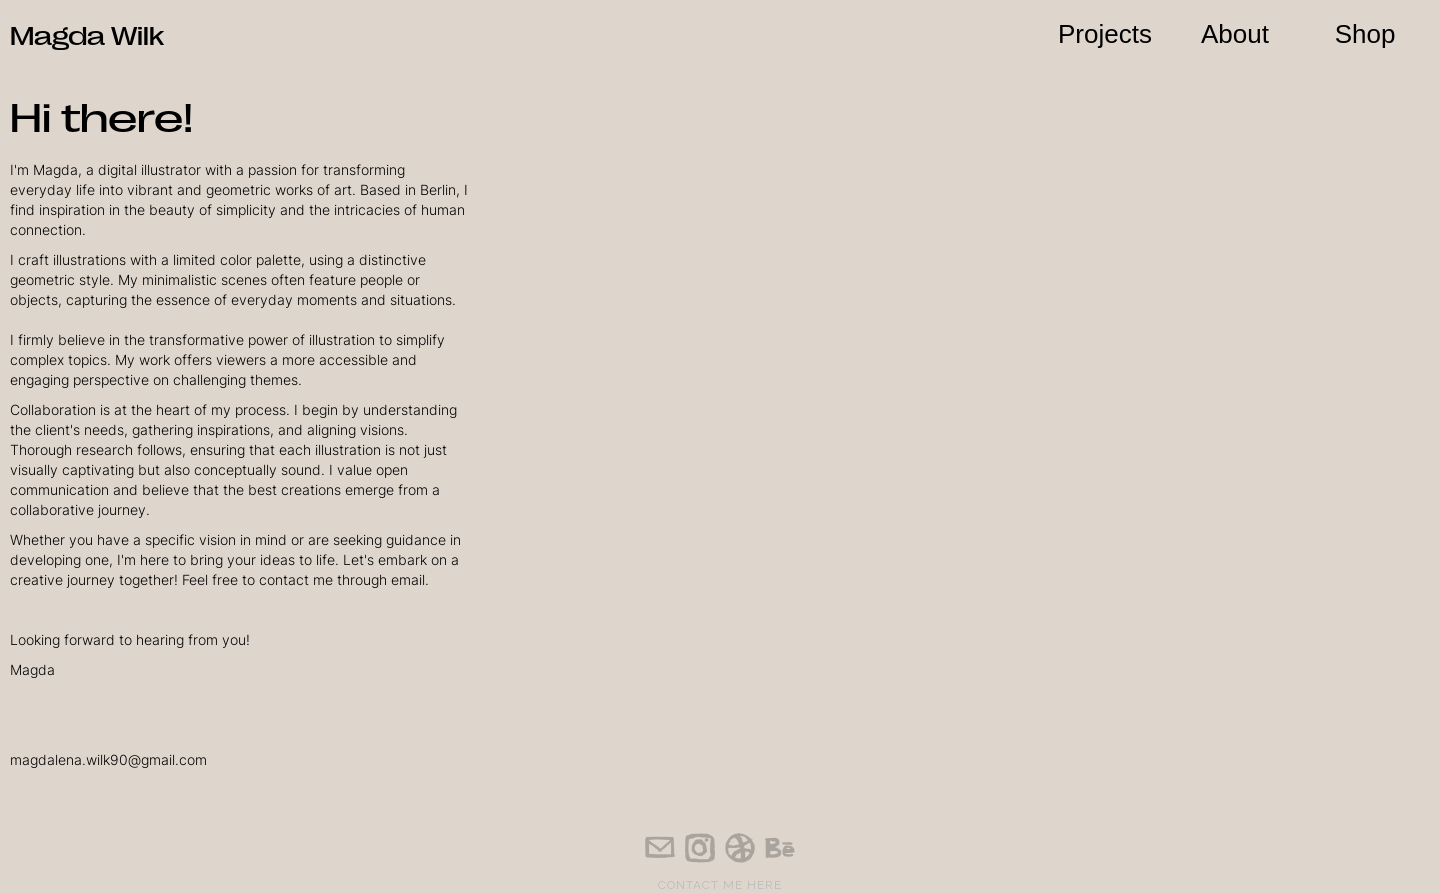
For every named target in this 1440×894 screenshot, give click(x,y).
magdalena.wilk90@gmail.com (108, 759)
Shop (1365, 34)
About (1235, 34)
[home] (87, 26)
